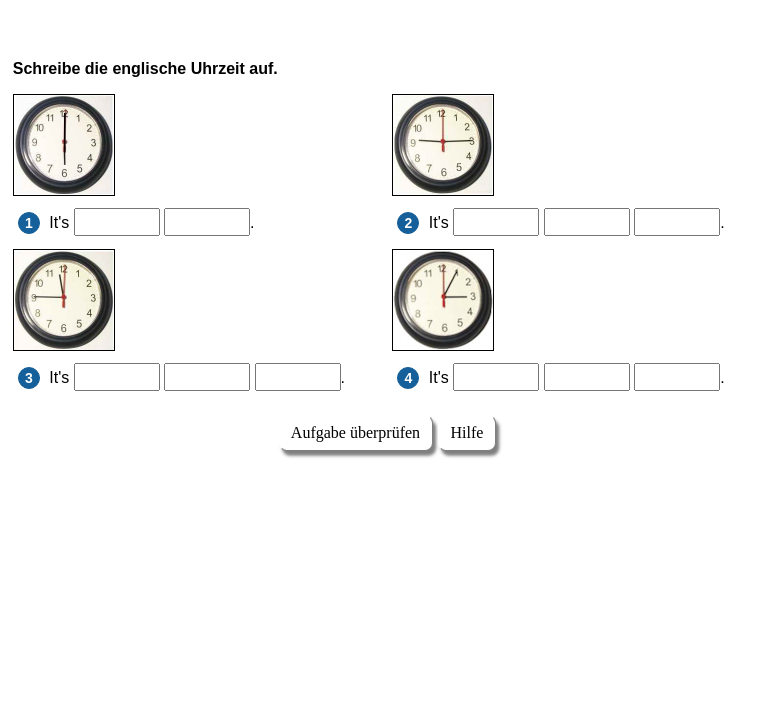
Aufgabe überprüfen (356, 432)
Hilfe (467, 432)
